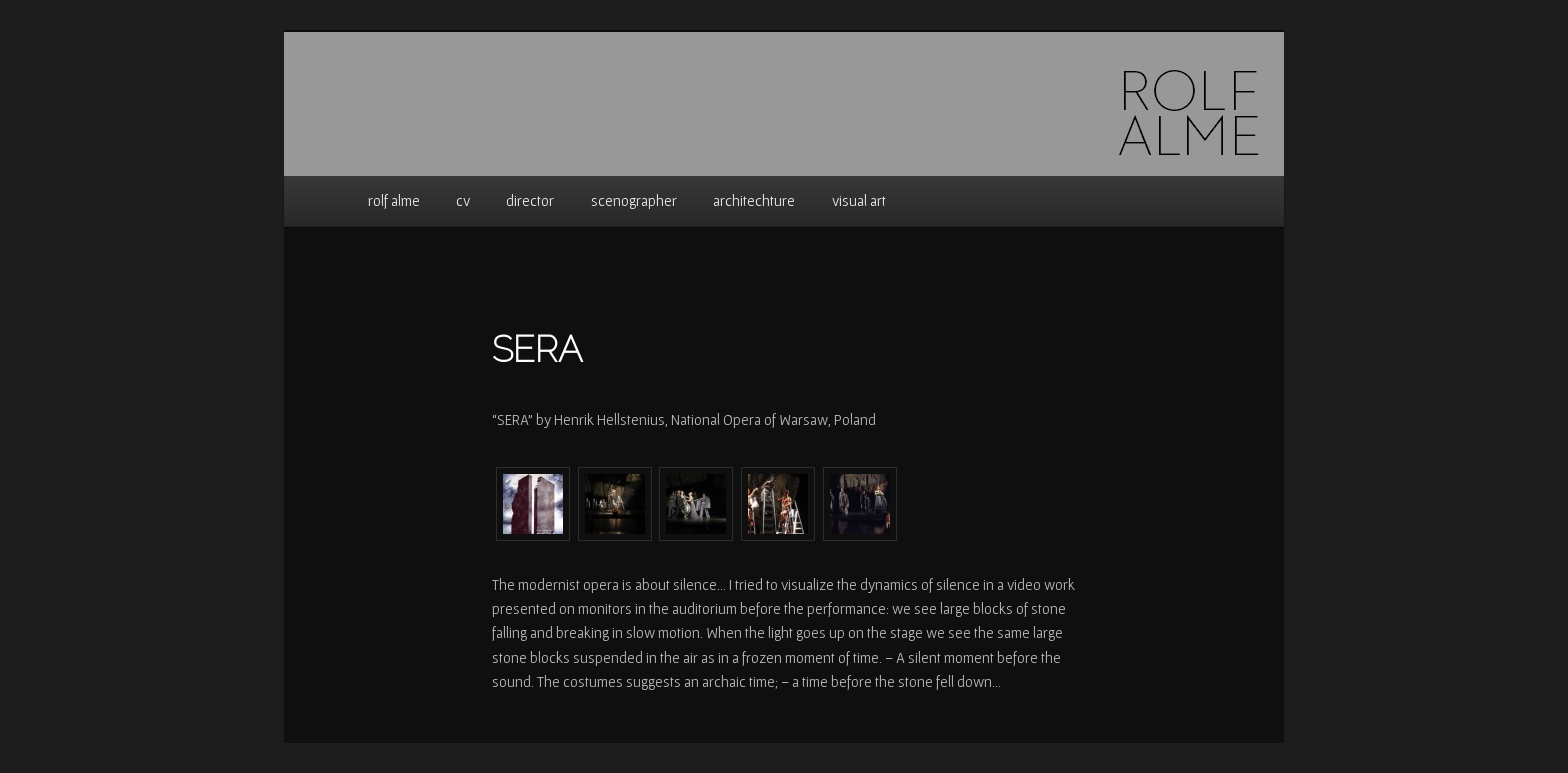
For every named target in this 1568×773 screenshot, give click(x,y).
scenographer (634, 200)
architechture (754, 200)
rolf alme (394, 200)
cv (463, 200)
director (530, 200)
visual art (859, 200)
